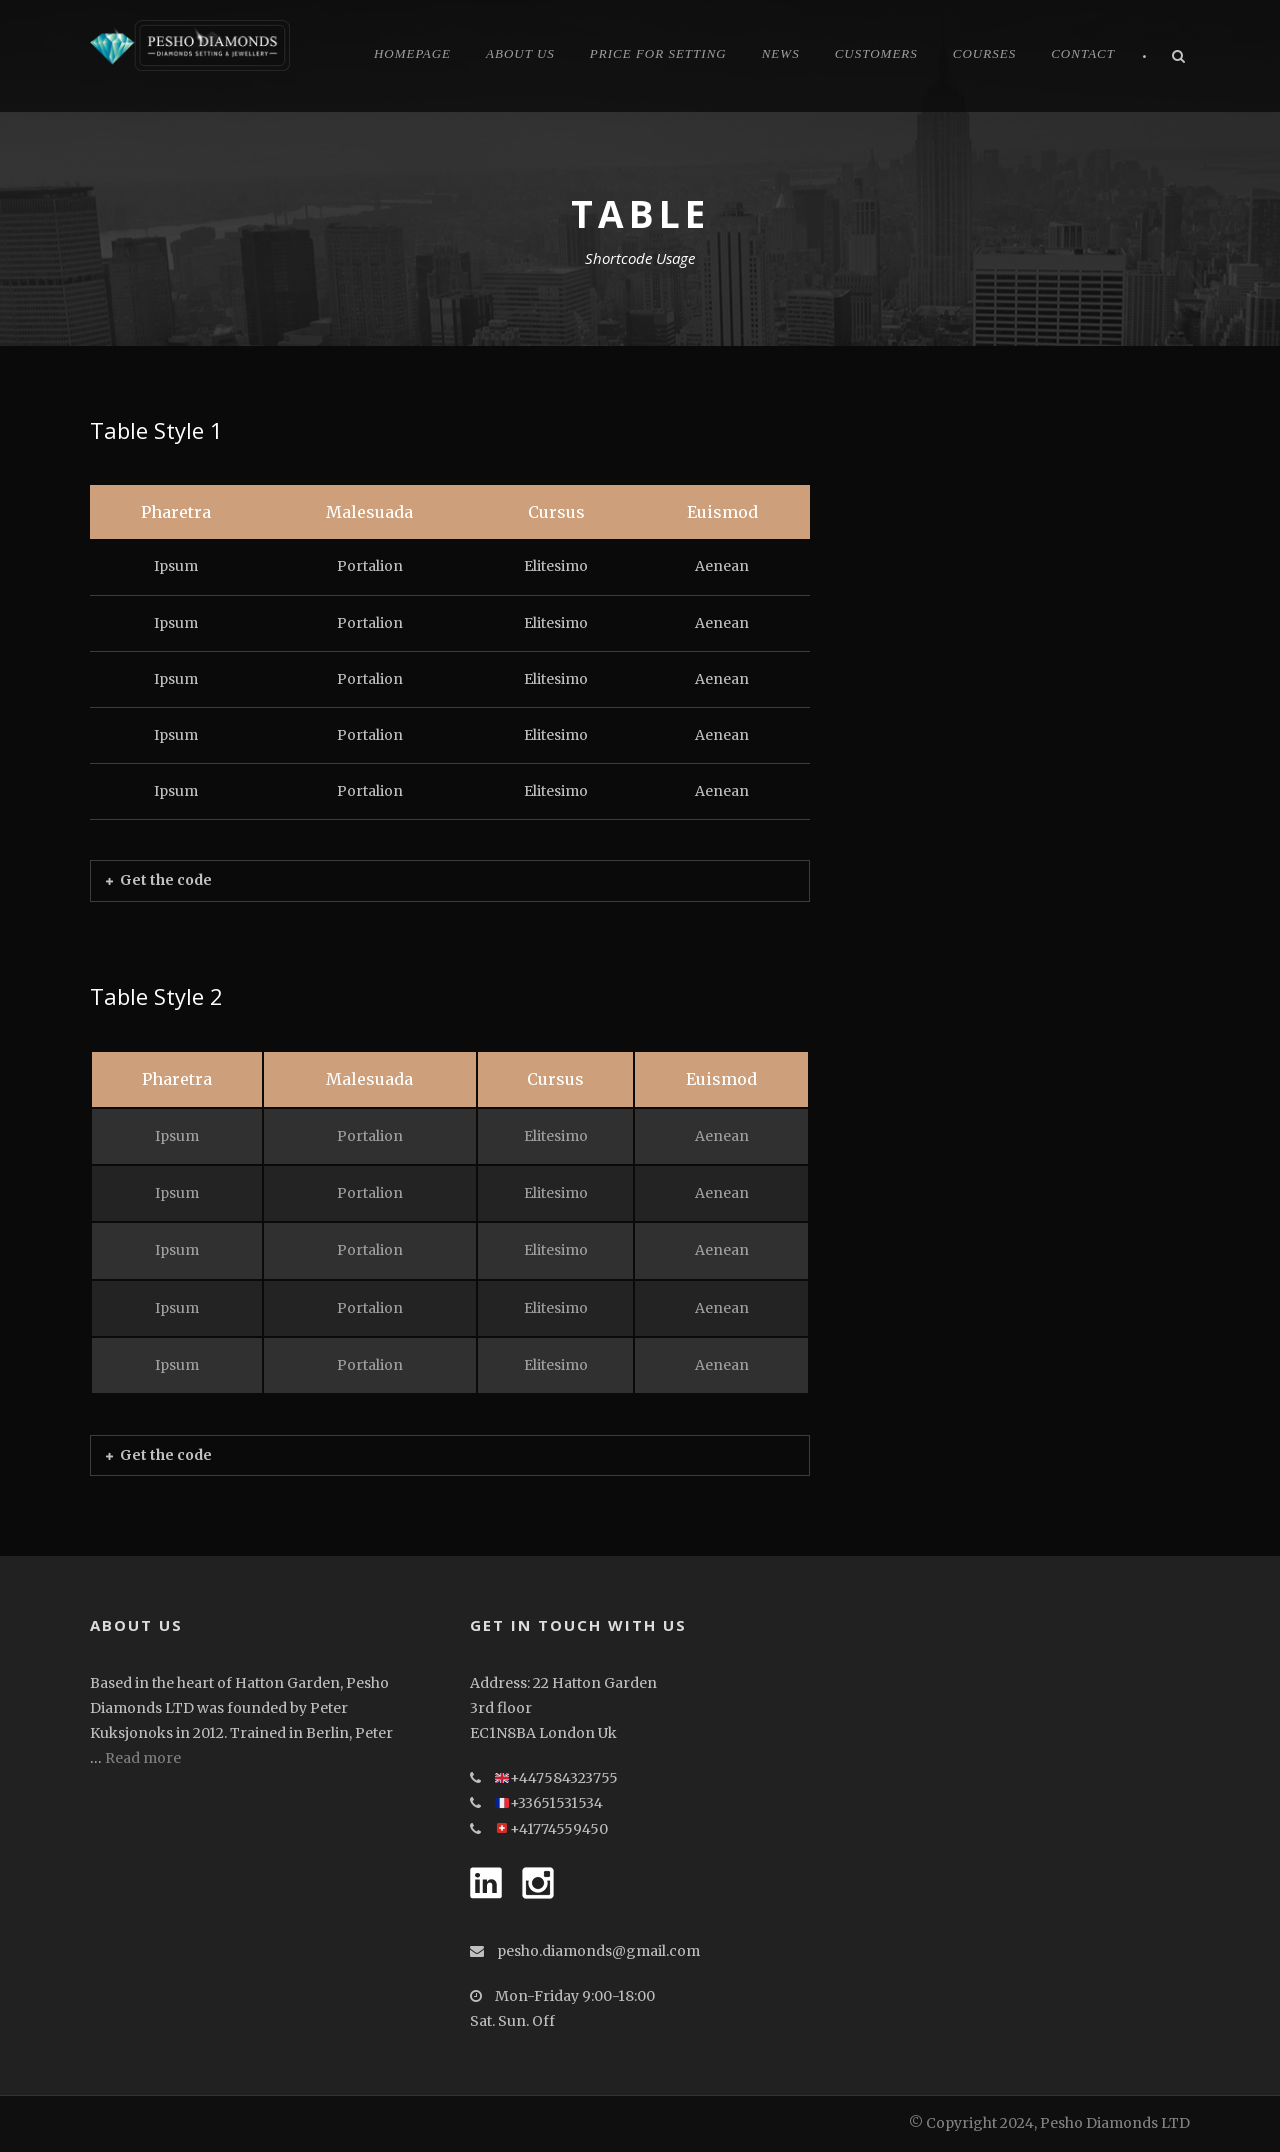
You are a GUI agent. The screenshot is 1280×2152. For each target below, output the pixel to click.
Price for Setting (658, 53)
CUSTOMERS (876, 53)
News (781, 53)
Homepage (412, 53)
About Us (520, 53)
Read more (143, 1758)
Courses (984, 53)
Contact (1083, 53)
